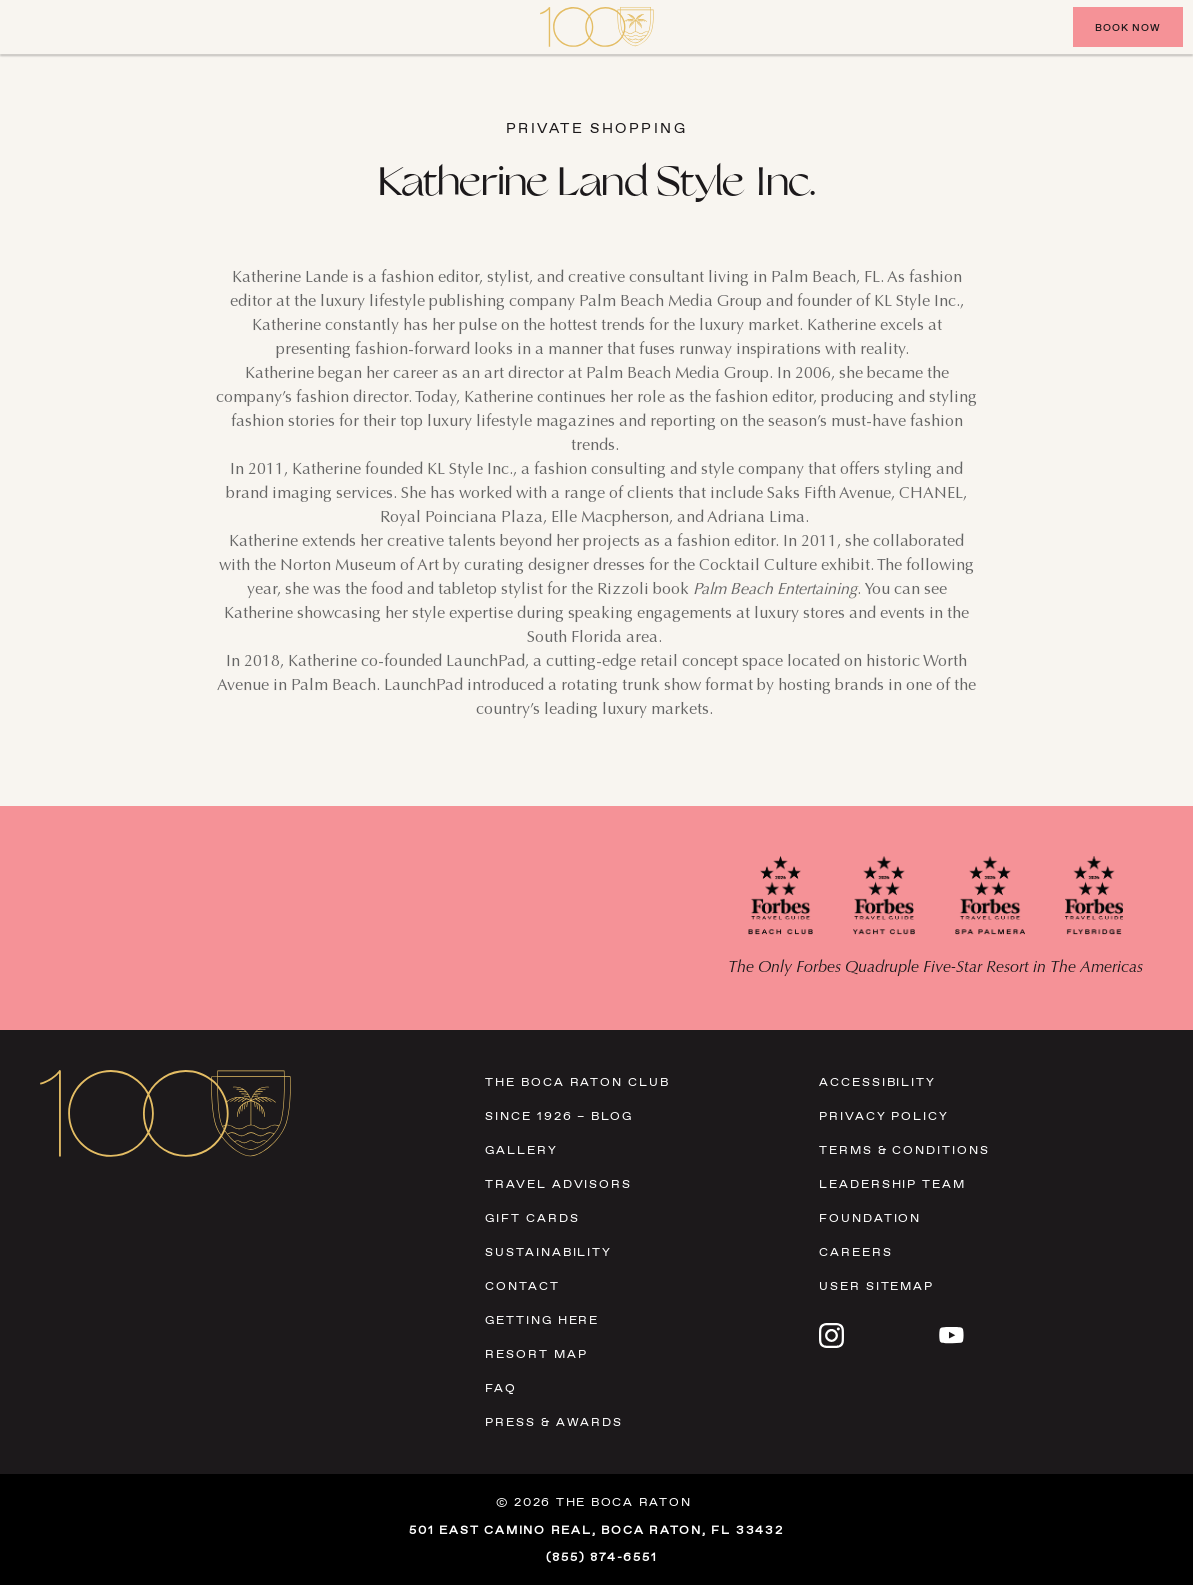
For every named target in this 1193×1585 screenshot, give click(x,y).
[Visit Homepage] (597, 27)
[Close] (40, 27)
